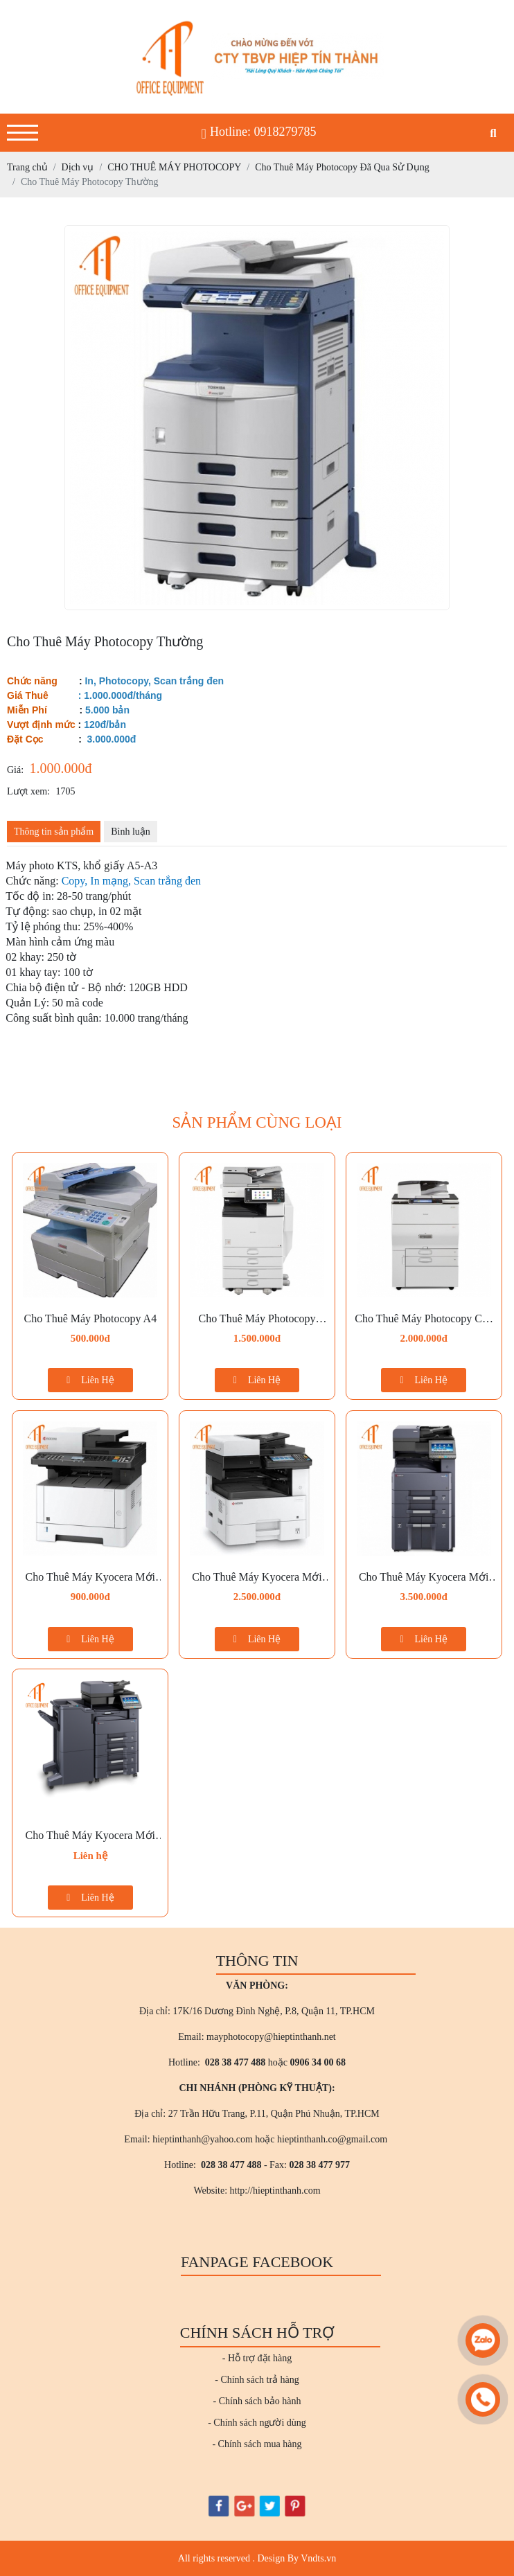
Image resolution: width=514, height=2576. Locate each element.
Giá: (15, 770)
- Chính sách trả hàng (257, 2379)
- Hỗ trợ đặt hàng (257, 2358)
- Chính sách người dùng (257, 2422)
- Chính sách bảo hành (257, 2401)
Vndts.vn (318, 2558)
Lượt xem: (28, 791)
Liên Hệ (90, 1380)
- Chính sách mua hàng (256, 2444)
